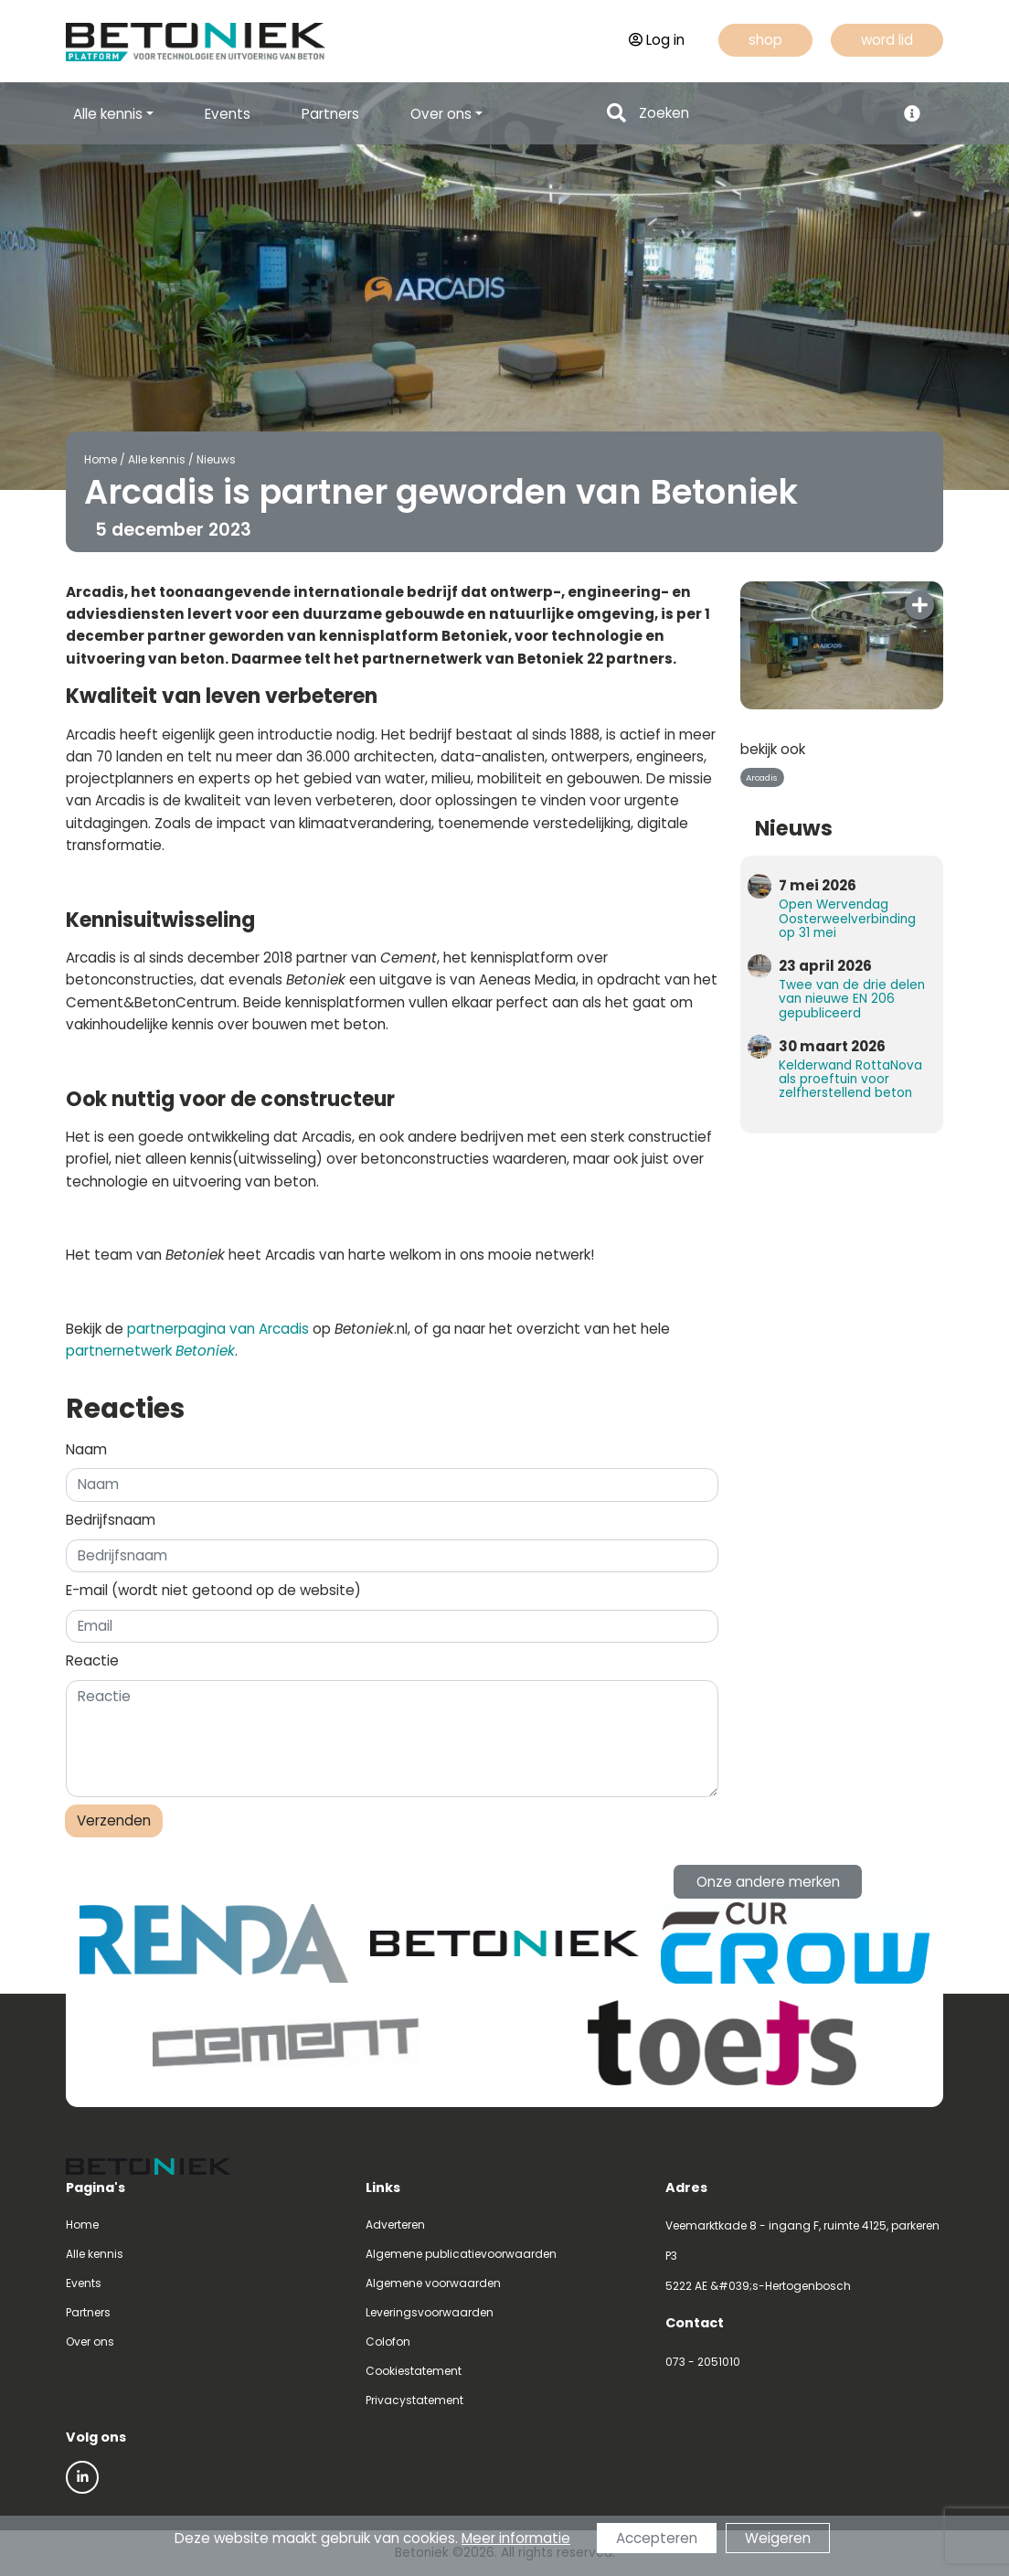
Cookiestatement (414, 2371)
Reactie (92, 1660)
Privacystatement (414, 2400)
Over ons (90, 2341)
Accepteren (656, 2538)
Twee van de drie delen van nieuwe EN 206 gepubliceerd (852, 998)
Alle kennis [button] (108, 113)
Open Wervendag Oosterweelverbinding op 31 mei (847, 918)
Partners (330, 113)
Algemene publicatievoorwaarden (461, 2254)
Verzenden (114, 1820)
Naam (86, 1449)
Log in (657, 39)
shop (765, 39)
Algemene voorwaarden (433, 2283)
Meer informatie (516, 2538)
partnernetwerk (150, 1350)
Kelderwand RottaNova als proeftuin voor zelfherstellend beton (850, 1079)
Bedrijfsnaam (110, 1519)
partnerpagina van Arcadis (218, 1328)
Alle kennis (157, 459)
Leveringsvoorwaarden (430, 2312)
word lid (887, 39)
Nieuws (216, 459)
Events (227, 113)
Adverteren (395, 2224)
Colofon (388, 2341)
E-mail (213, 1590)
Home (100, 459)
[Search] (762, 114)
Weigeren (778, 2538)
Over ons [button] (441, 113)
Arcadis (762, 777)
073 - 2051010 (702, 2361)
